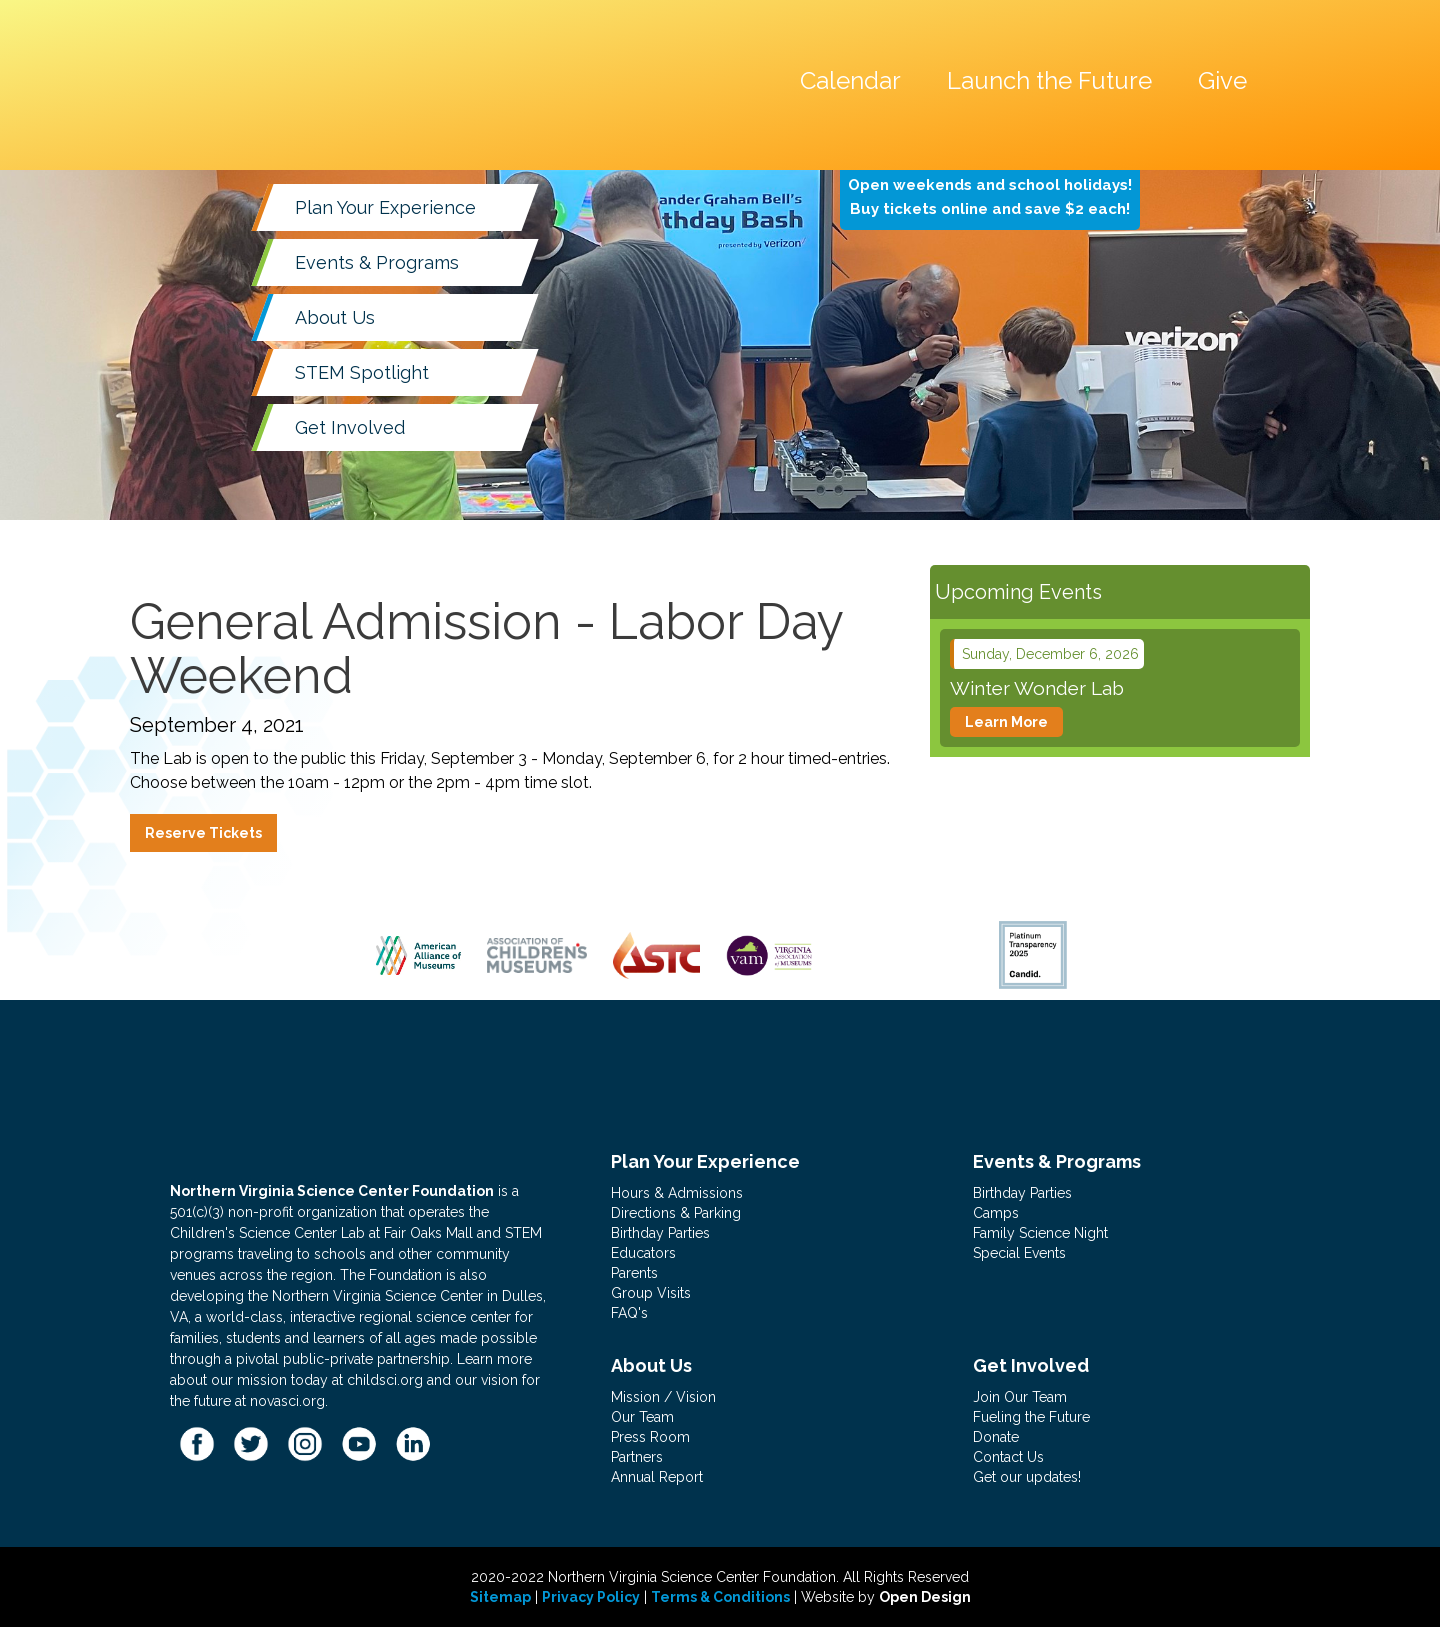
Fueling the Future (1031, 1417)
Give (1222, 80)
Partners (637, 1457)
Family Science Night (1040, 1233)
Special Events (1019, 1253)
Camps (996, 1213)
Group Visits (651, 1293)
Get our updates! (1027, 1477)
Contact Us (1008, 1457)
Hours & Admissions (677, 1193)
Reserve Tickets (203, 833)
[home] (335, 34)
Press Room (650, 1437)
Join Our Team (1020, 1397)
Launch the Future (1049, 80)
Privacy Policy (591, 1597)
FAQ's (629, 1313)
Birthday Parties (660, 1233)
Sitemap (500, 1597)
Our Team (642, 1417)
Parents (634, 1273)
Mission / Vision (663, 1397)
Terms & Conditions (720, 1597)
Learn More (1006, 722)
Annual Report (657, 1477)
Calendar (850, 80)
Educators (643, 1253)
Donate (996, 1437)
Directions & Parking (676, 1213)
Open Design (925, 1597)
